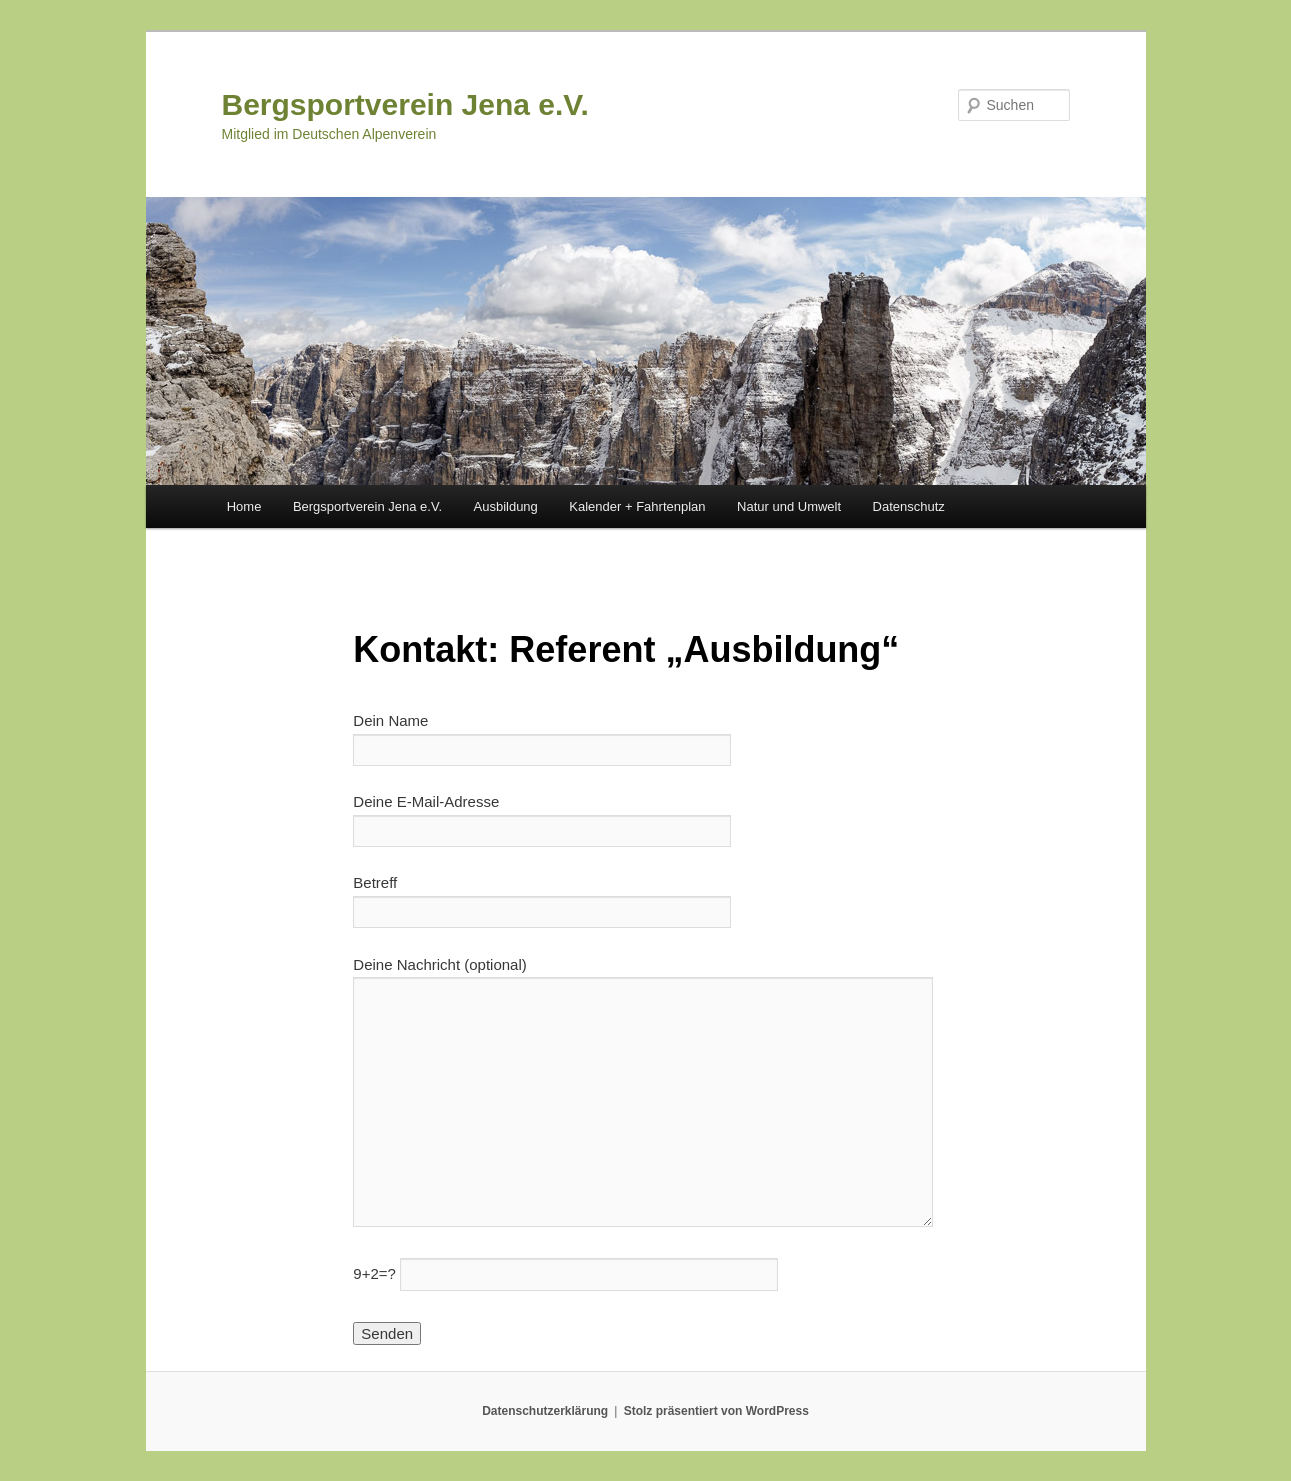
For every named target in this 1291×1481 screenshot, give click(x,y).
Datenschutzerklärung (545, 1411)
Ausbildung (506, 506)
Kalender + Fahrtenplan (637, 506)
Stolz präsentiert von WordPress (716, 1411)
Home (244, 506)
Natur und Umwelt (789, 506)
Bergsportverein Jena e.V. (405, 104)
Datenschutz (909, 506)
